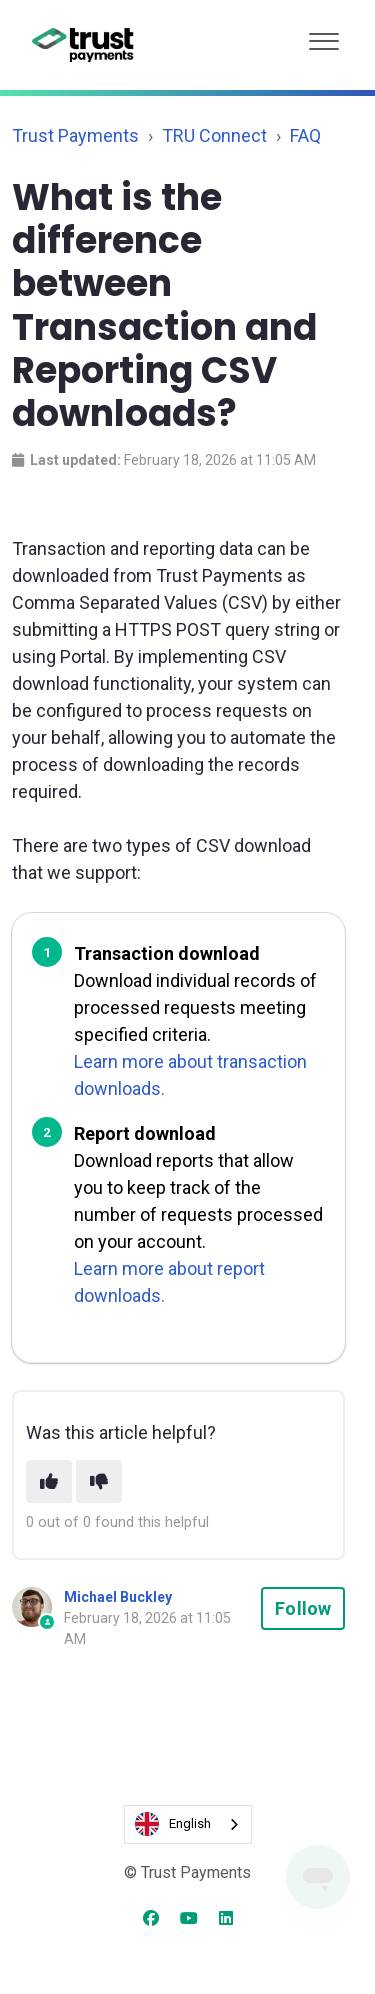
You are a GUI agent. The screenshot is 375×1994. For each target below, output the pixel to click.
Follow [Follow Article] (303, 1608)
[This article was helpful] (49, 1481)
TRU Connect (214, 135)
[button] (324, 36)
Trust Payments (75, 135)
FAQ (305, 135)
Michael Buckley (118, 1597)
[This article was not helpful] (99, 1481)
